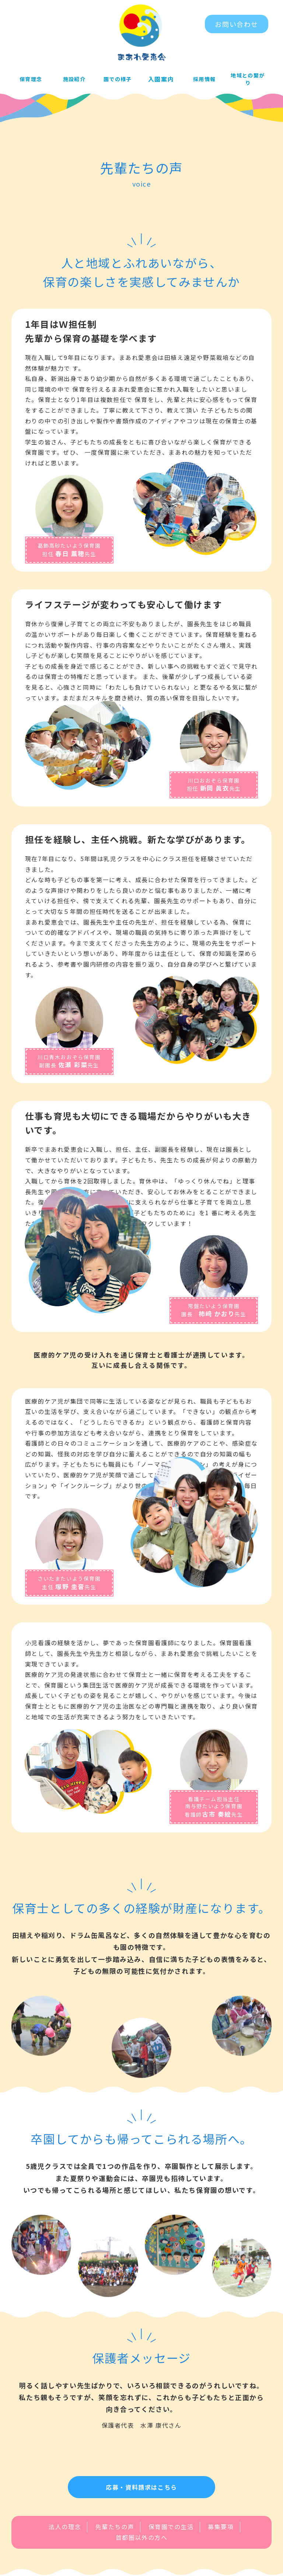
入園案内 (161, 80)
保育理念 (31, 80)
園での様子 (117, 80)
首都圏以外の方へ (142, 2549)
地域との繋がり (248, 80)
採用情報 (204, 80)
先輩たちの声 (114, 2538)
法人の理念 (65, 2538)
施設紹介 (74, 80)
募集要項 (221, 2538)
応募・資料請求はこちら (141, 2498)
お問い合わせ (236, 24)
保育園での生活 (171, 2538)
